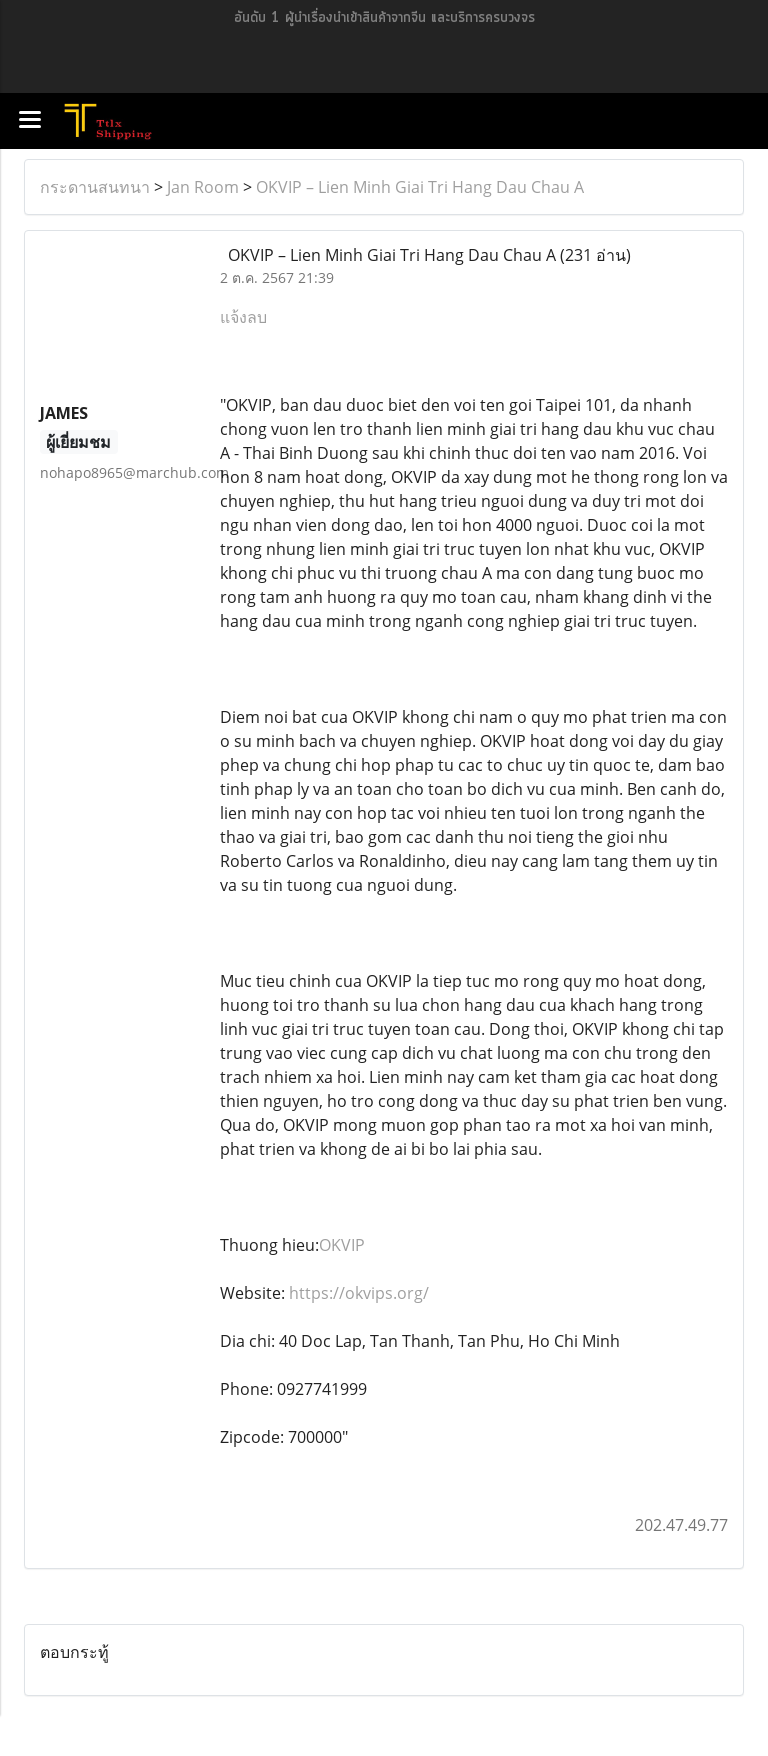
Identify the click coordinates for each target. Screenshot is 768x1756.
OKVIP (342, 1245)
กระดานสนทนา (95, 187)
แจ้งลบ (243, 317)
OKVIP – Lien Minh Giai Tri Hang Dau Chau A (420, 187)
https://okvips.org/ (359, 1293)
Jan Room (203, 187)
